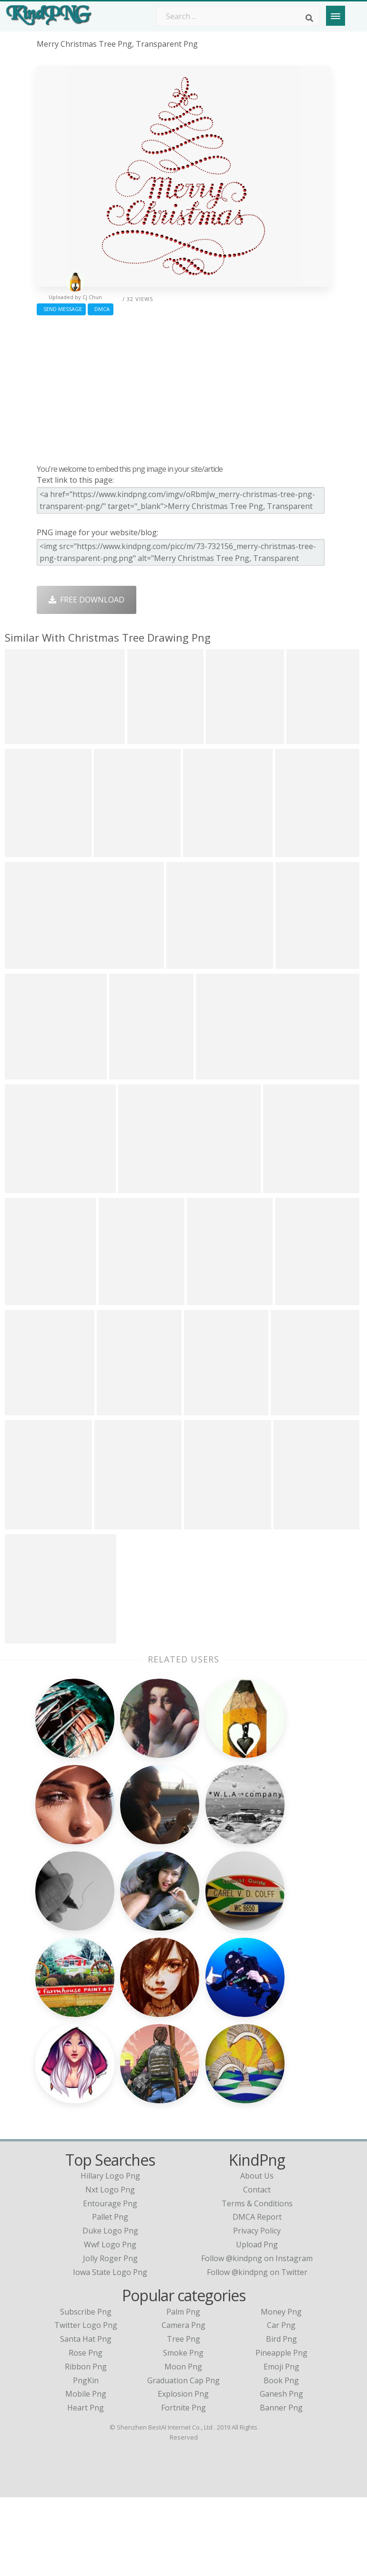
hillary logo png (110, 2254)
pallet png (110, 2295)
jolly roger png (110, 2337)
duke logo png (110, 2309)
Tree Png (183, 2417)
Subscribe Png (86, 2390)
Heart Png (85, 2486)
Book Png (281, 2459)
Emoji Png (281, 2445)
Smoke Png (183, 2431)
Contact (257, 2268)
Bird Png (281, 2417)
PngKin (86, 2459)
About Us (257, 2254)
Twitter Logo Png (85, 2404)
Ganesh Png (281, 2473)
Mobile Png (85, 2473)
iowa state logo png (110, 2351)
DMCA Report (257, 2295)
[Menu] (335, 16)
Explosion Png (183, 2473)
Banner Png (281, 2486)
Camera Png (183, 2404)
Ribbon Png (86, 2445)
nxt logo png (110, 2268)
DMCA (101, 308)
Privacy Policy (257, 2309)
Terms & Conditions (257, 2282)
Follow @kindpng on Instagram (257, 2337)
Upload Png (257, 2323)
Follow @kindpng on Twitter (257, 2351)
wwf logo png (110, 2323)
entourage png (110, 2282)
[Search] (309, 18)
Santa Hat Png (86, 2417)
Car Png (281, 2404)
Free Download (86, 599)
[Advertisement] (183, 387)
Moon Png (183, 2445)
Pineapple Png (281, 2431)
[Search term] (237, 16)
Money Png (281, 2390)
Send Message (61, 308)
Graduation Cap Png (183, 2459)
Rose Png (85, 2431)
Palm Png (183, 2390)
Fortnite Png (183, 2486)
